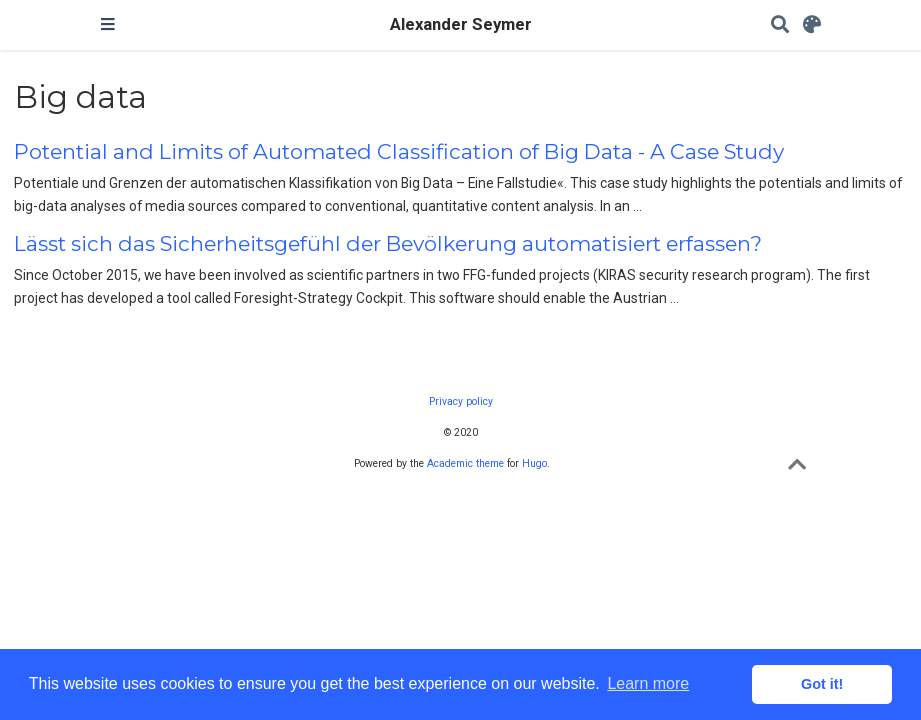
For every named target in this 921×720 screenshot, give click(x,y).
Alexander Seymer (461, 24)
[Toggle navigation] (108, 25)
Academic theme (465, 463)
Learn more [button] (648, 683)
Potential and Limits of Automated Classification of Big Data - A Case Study (399, 151)
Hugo (534, 463)
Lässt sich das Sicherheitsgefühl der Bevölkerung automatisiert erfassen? (388, 243)
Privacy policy (461, 401)
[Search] (780, 25)
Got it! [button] (822, 684)
